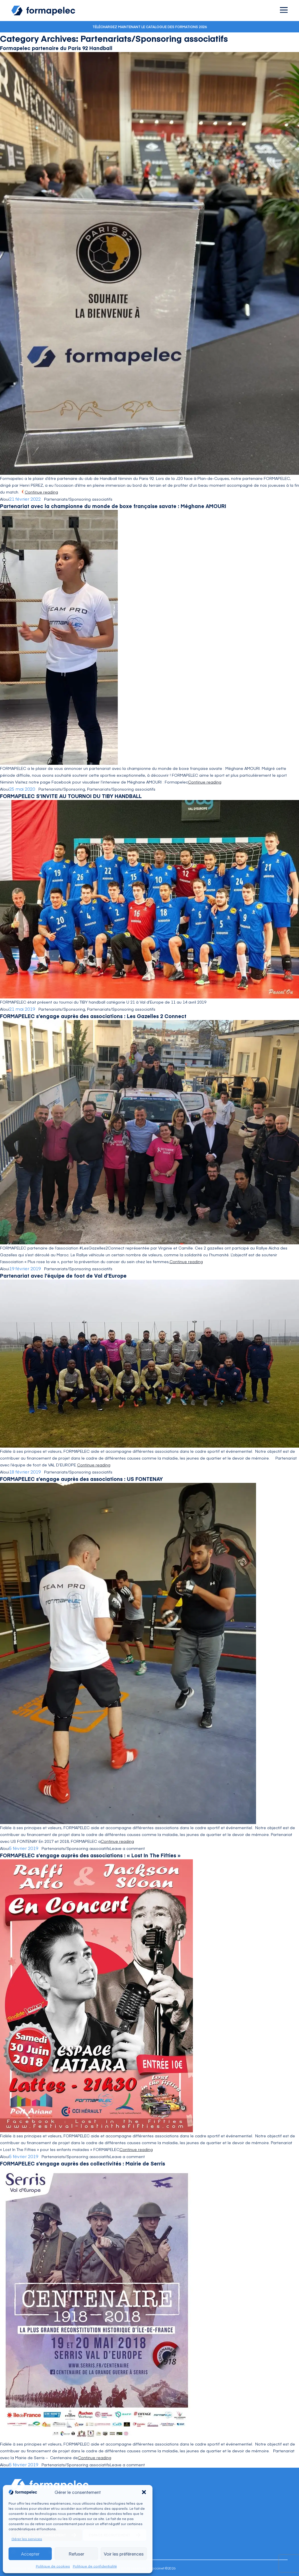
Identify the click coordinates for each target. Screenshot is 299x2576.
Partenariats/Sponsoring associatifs (78, 499)
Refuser (76, 2554)
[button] (144, 2492)
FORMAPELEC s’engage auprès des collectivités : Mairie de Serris (82, 2163)
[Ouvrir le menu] (284, 10)
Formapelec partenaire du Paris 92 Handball (56, 47)
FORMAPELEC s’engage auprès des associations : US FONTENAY (81, 1478)
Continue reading (41, 492)
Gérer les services (26, 2538)
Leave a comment (127, 1848)
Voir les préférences (124, 2554)
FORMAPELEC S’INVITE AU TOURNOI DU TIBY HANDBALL (71, 795)
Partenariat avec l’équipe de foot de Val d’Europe (63, 1275)
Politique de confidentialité (95, 2566)
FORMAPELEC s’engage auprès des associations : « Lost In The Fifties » (90, 1855)
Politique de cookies (53, 2566)
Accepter (30, 2554)
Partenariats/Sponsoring (61, 789)
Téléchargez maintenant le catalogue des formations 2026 (149, 26)
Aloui (4, 499)
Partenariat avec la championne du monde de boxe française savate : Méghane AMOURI (113, 505)
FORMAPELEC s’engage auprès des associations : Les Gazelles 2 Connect (93, 1015)
